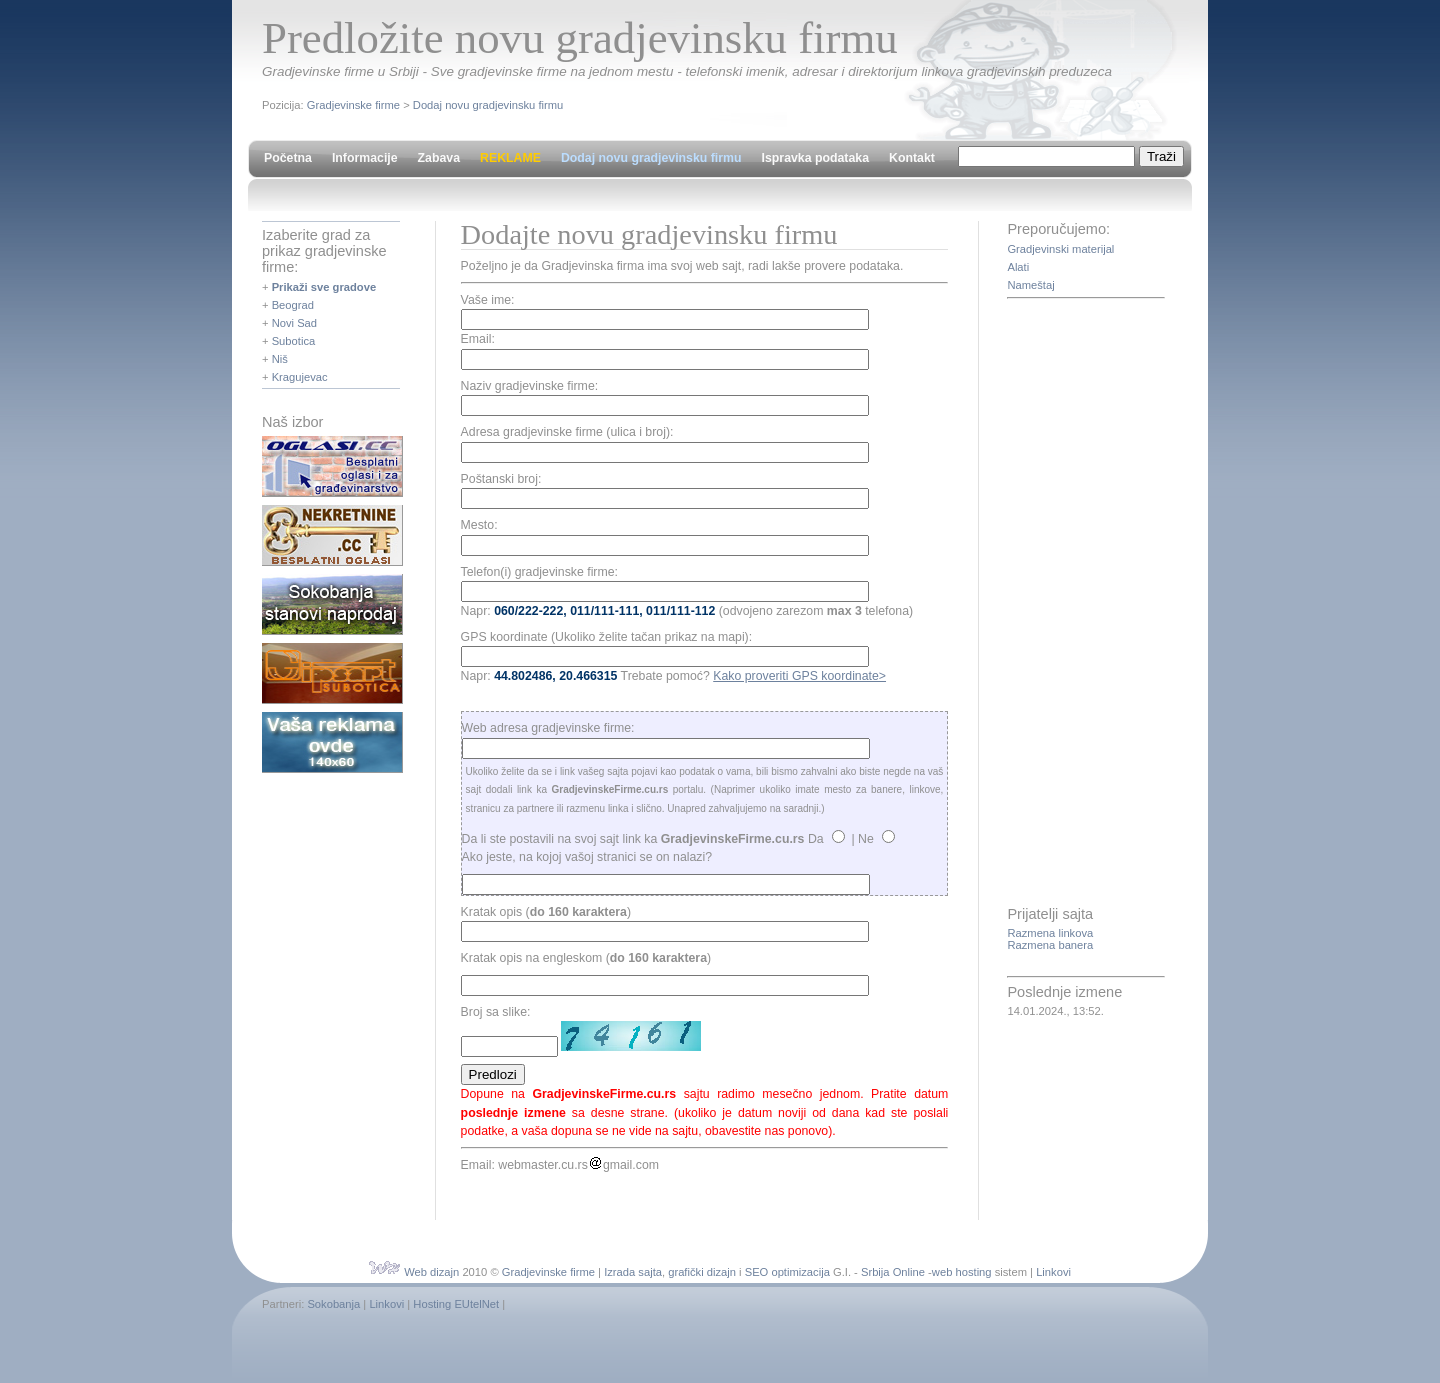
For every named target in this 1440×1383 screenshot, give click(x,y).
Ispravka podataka (815, 158)
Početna (288, 158)
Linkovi (1053, 1272)
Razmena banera (1050, 945)
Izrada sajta (633, 1272)
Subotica (294, 341)
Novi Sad (294, 323)
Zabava (439, 158)
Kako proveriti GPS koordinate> (799, 676)
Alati (1018, 267)
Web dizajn (431, 1272)
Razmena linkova (1050, 933)
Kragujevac (300, 377)
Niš (280, 359)
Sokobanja (333, 1304)
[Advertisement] (1087, 604)
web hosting (962, 1272)
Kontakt (912, 158)
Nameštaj (1030, 285)
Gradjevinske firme (353, 105)
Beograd (293, 305)
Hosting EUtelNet (456, 1304)
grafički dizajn (702, 1272)
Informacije (365, 158)
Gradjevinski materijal (1060, 249)
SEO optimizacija (787, 1272)
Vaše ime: (488, 300)
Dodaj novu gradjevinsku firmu (488, 105)
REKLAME (510, 158)
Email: (478, 339)
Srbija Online (893, 1272)
